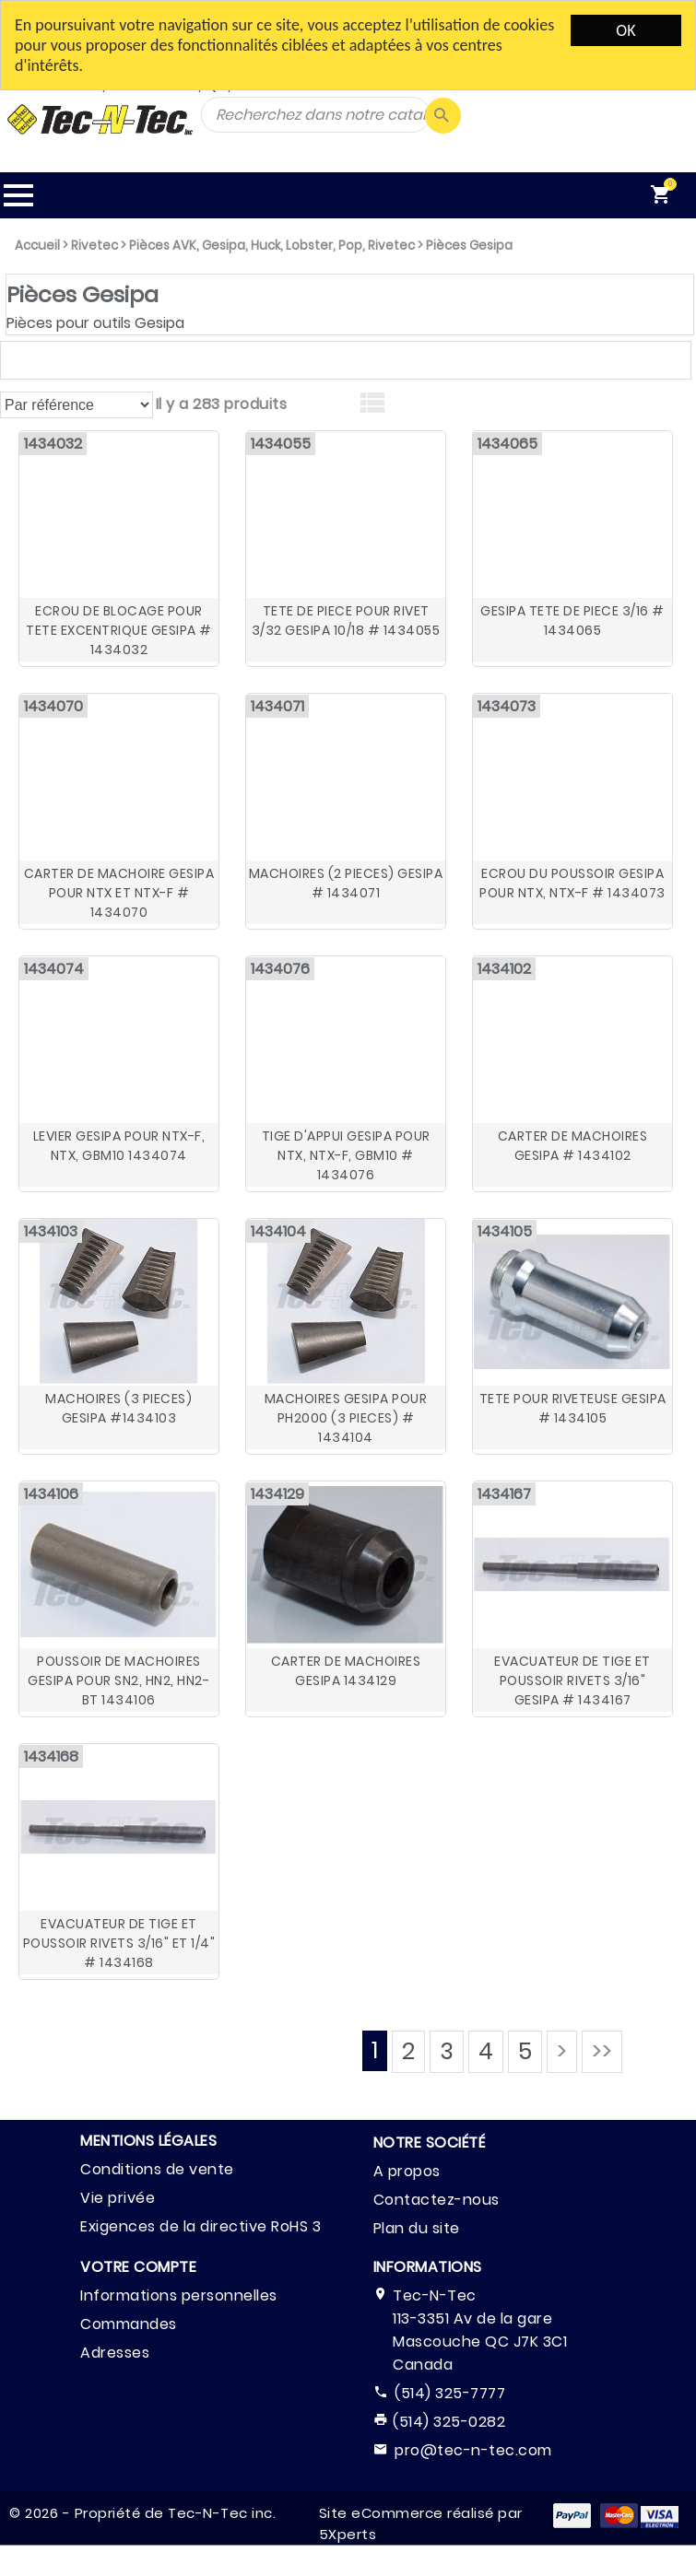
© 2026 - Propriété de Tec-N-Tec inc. (142, 2513)
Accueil (37, 245)
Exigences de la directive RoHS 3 (200, 2226)
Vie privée (117, 2197)
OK (625, 30)
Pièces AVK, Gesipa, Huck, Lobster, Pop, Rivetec (272, 245)
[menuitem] (665, 195)
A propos (407, 2171)
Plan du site (416, 2228)
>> (602, 2051)
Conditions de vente (157, 2169)
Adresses (114, 2352)
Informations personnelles (178, 2295)
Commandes (128, 2324)
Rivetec (94, 245)
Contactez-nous (436, 2199)
